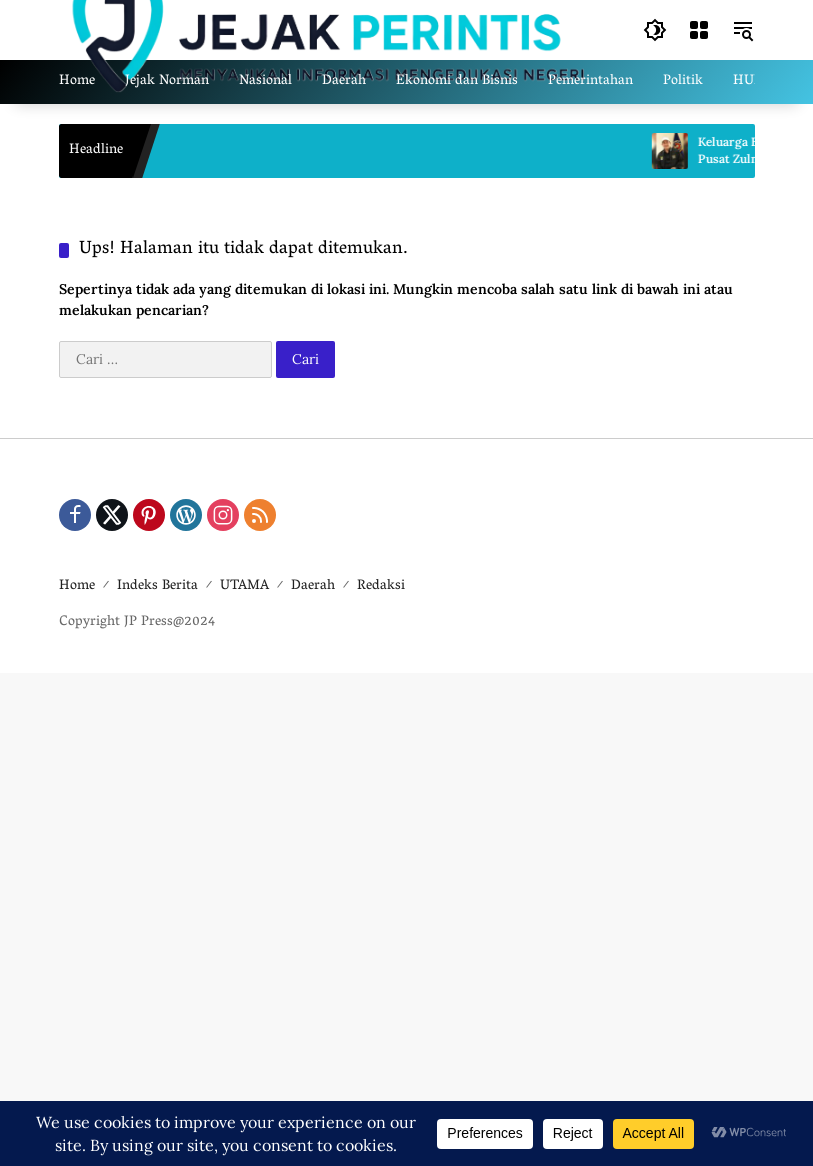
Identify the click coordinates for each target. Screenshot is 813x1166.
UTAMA (244, 586)
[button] (655, 30)
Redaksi (381, 586)
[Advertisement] (406, 916)
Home (77, 586)
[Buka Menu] (699, 30)
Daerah (313, 586)
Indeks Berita (157, 586)
